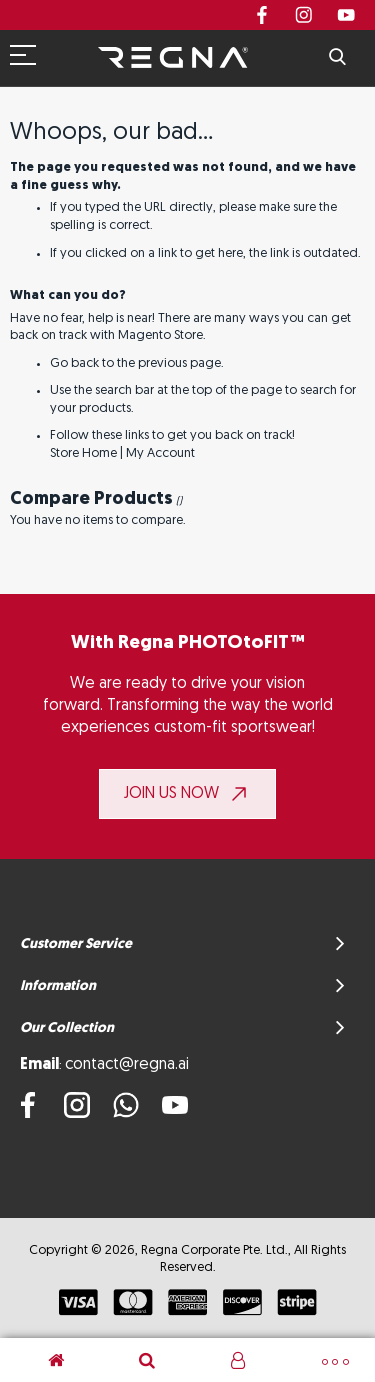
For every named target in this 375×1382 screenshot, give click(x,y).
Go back (74, 363)
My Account (160, 453)
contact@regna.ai (127, 1065)
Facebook (262, 15)
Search (337, 57)
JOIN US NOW (171, 794)
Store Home (83, 453)
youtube (346, 15)
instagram (304, 15)
